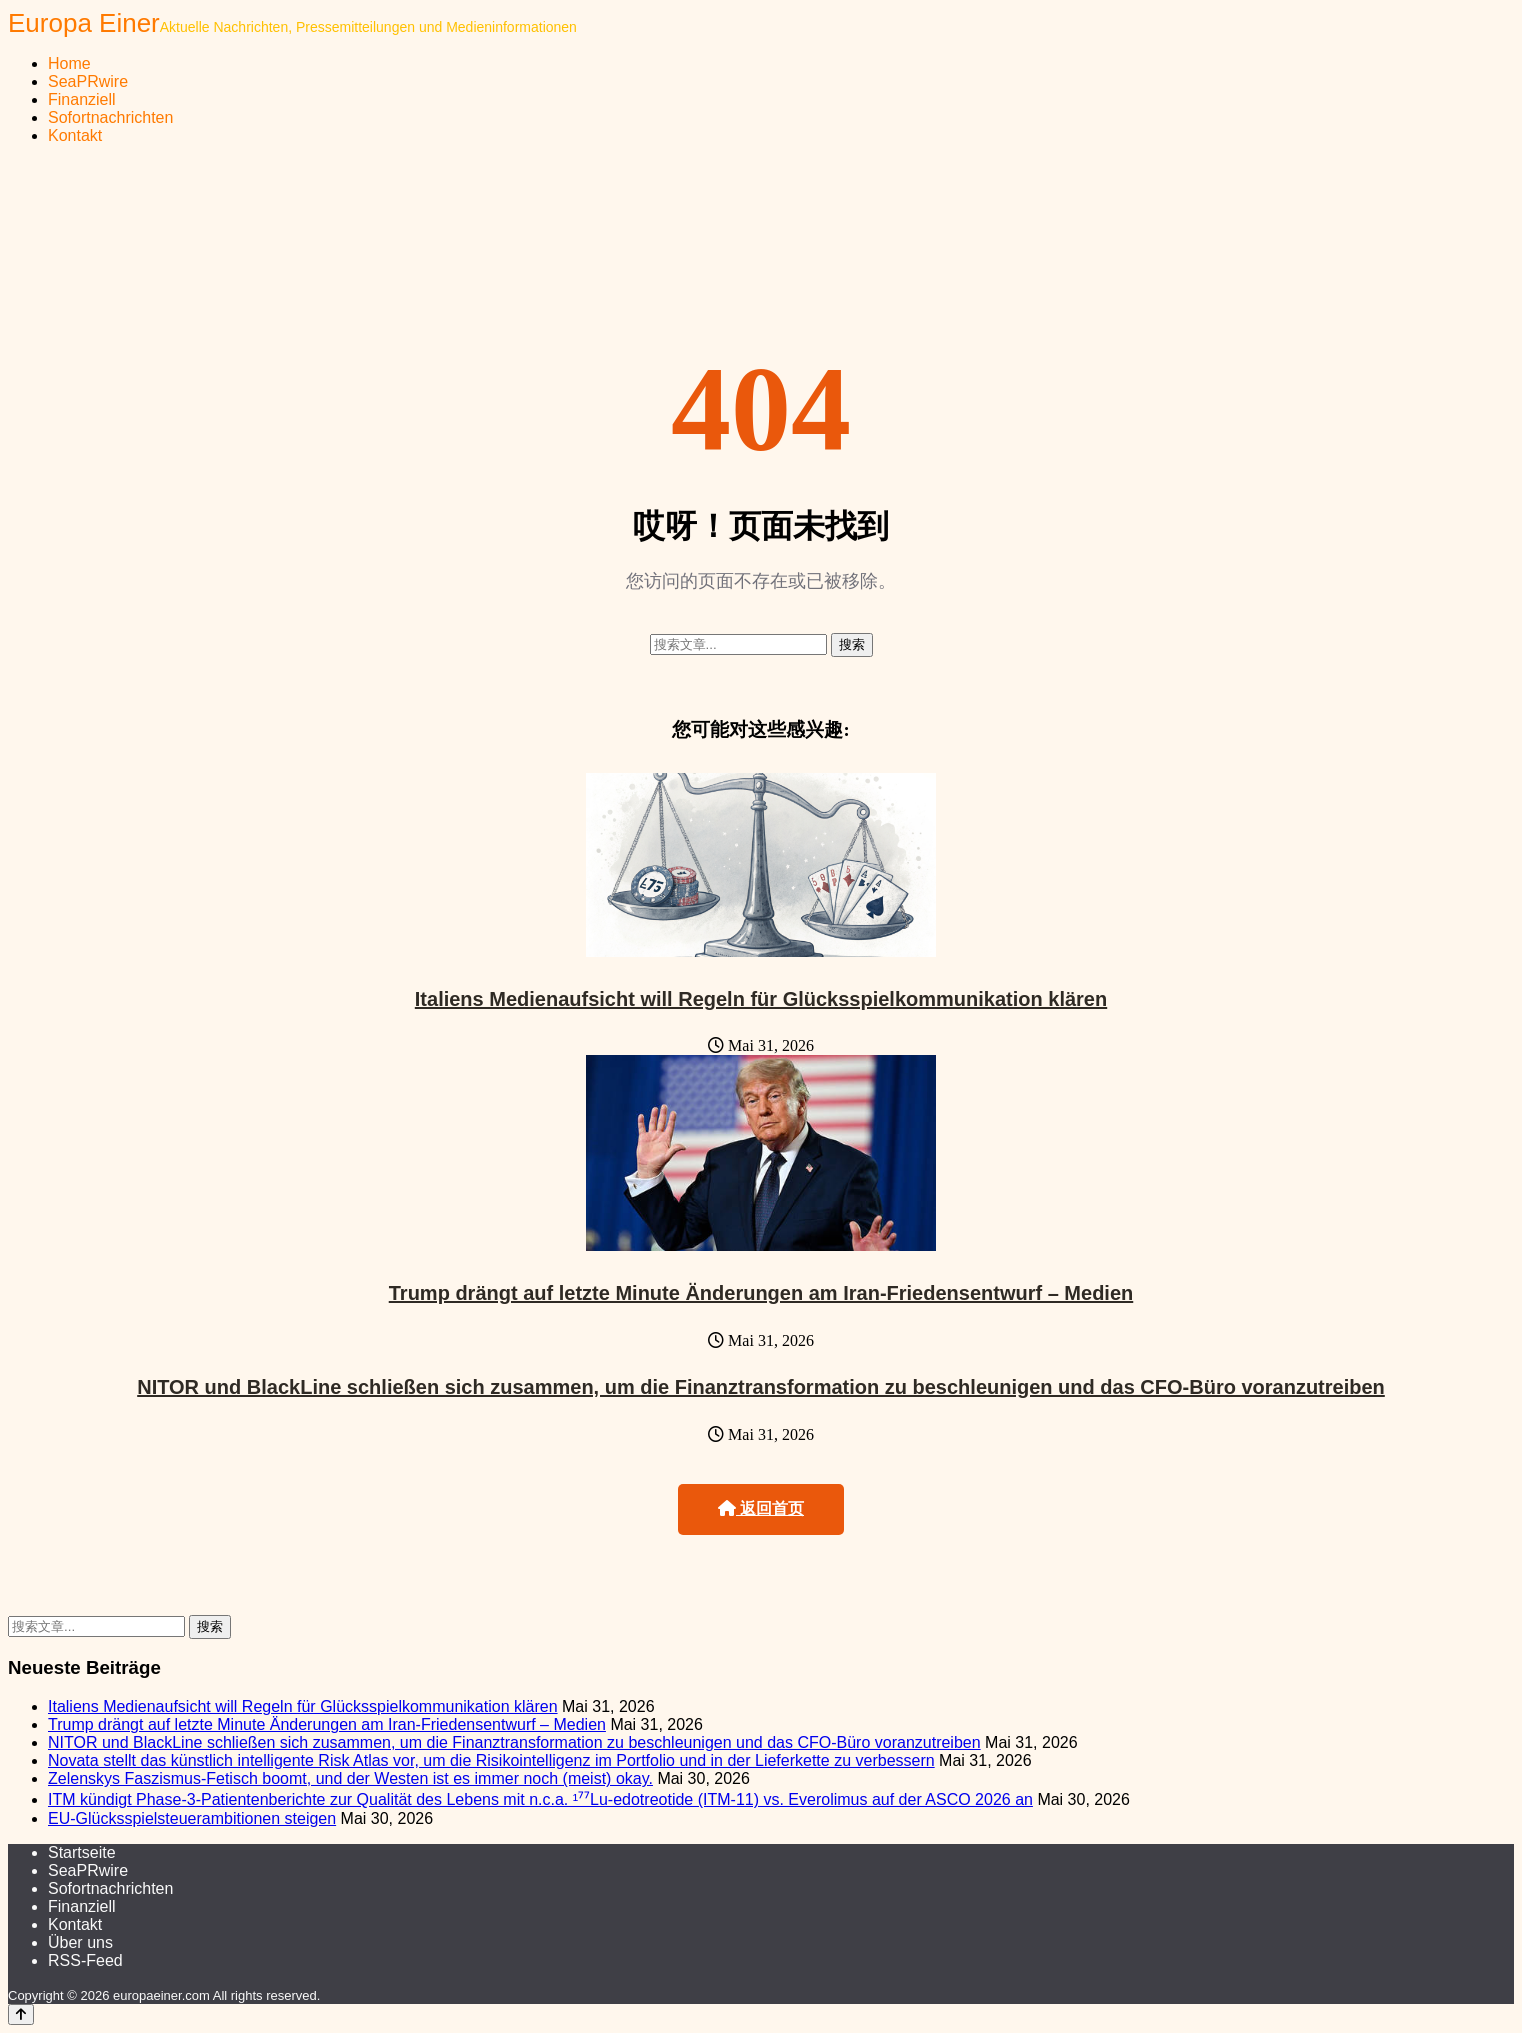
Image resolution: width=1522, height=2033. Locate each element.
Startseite (82, 1852)
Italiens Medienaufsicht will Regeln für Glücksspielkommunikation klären (761, 999)
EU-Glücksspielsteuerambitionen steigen (192, 1818)
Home (69, 63)
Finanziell (82, 99)
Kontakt (75, 135)
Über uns (80, 1942)
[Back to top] (21, 2014)
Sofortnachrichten (110, 117)
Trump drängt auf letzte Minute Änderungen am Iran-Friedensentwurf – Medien (761, 1293)
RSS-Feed (85, 1960)
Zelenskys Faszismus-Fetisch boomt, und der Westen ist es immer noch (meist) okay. (350, 1778)
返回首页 (761, 1508)
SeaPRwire (88, 81)
